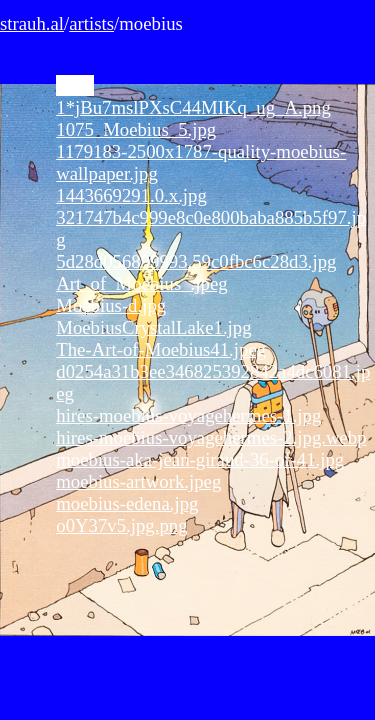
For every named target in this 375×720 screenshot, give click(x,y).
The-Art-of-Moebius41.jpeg (161, 349)
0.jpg (75, 85)
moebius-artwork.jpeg (138, 481)
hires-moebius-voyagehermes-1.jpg (188, 415)
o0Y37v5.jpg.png (121, 525)
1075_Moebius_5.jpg (136, 129)
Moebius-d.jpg (111, 305)
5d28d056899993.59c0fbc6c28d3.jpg (196, 261)
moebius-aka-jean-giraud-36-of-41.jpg (200, 459)
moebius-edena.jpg (127, 503)
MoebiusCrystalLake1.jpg (153, 327)
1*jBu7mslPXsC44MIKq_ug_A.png (193, 107)
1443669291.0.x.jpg (131, 195)
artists (91, 23)
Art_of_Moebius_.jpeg (141, 283)
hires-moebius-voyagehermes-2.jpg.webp (211, 437)
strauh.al (32, 23)
